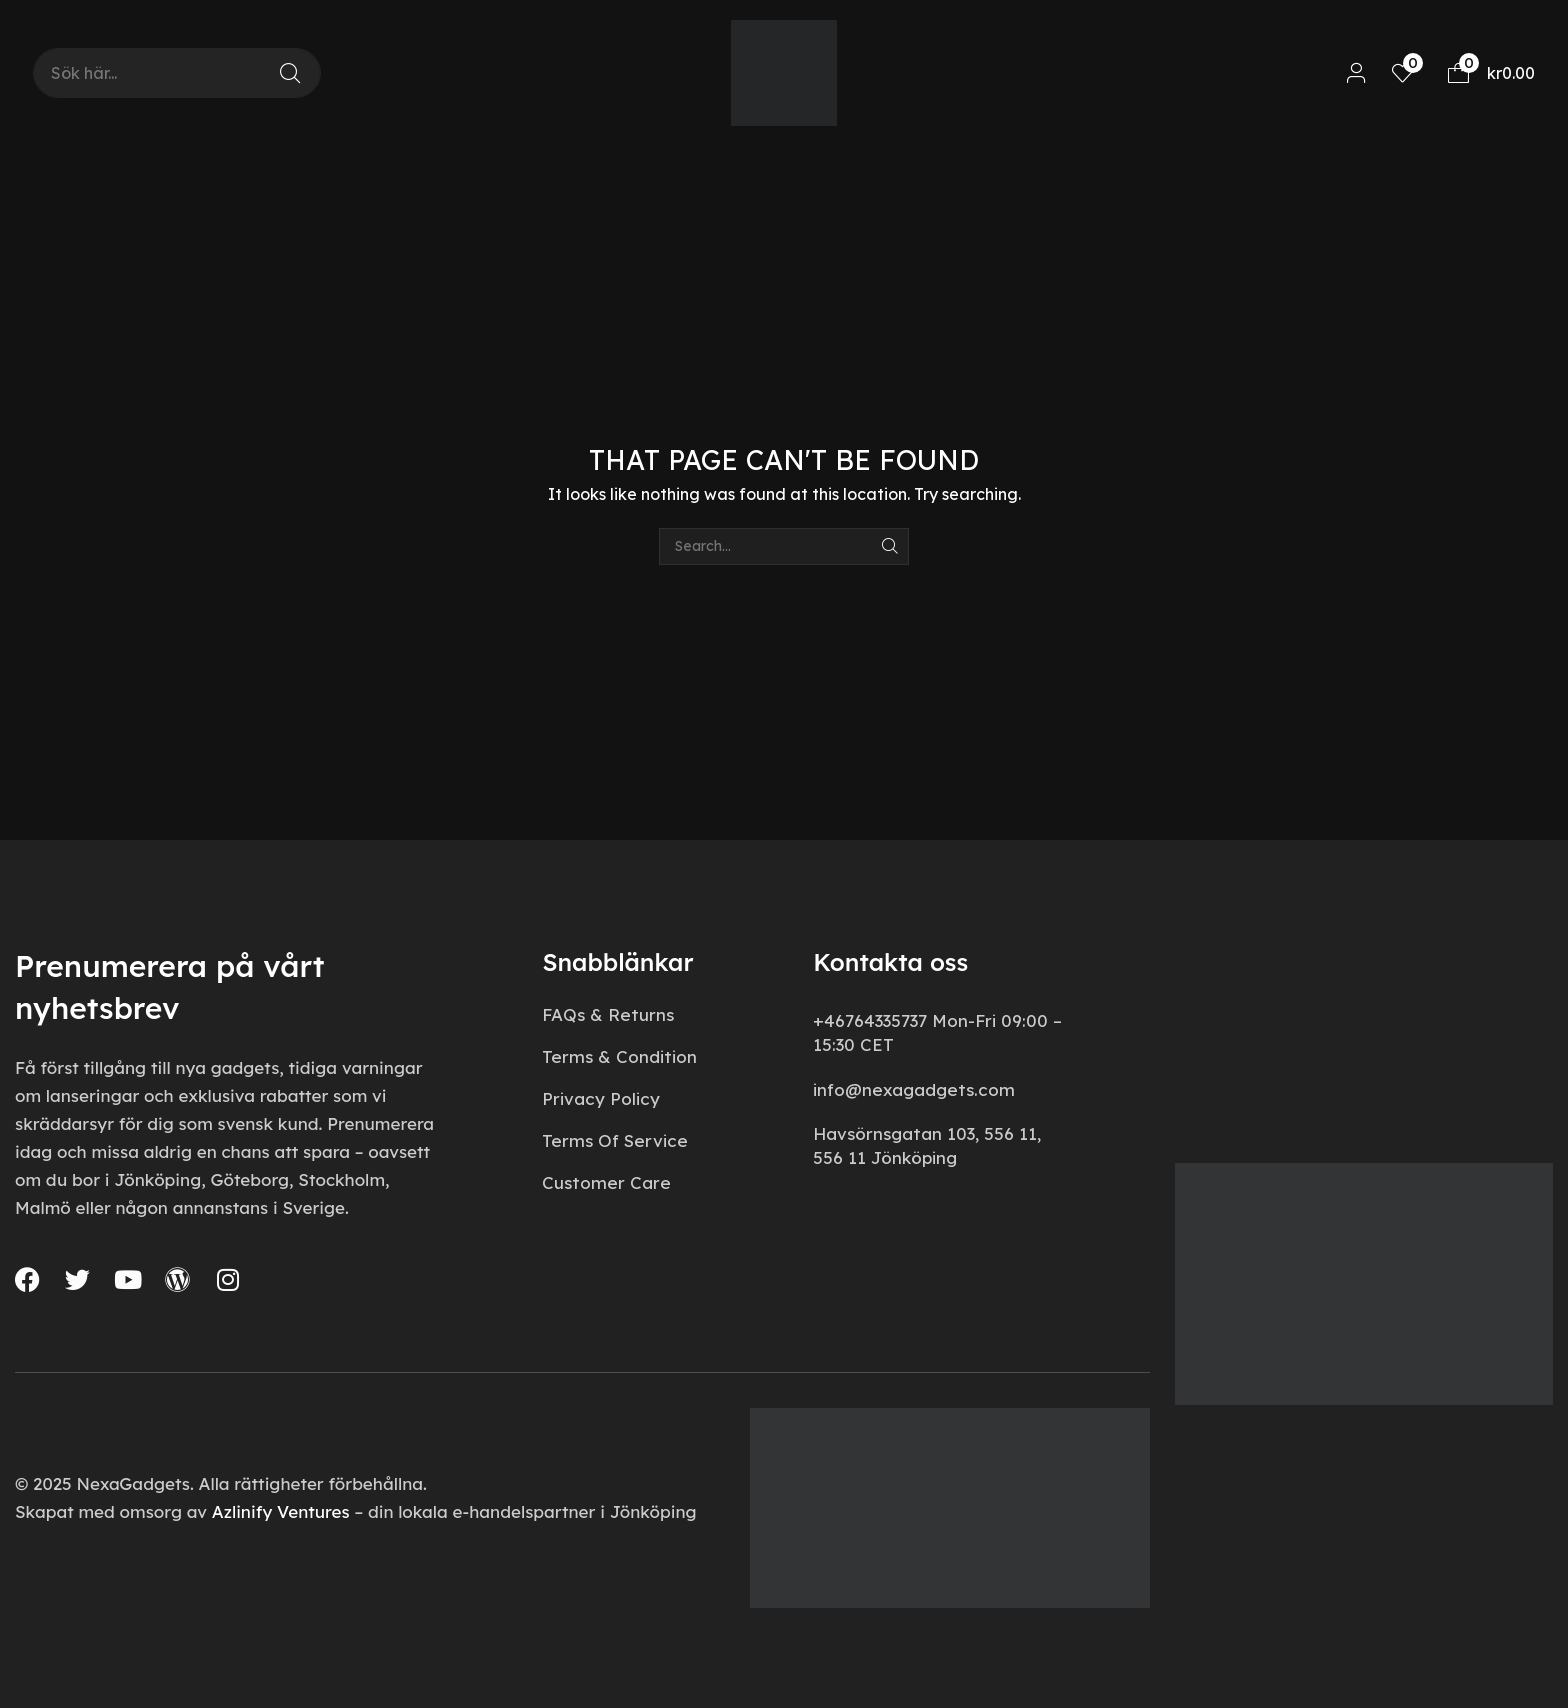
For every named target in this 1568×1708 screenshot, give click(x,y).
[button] (1356, 73)
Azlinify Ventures (281, 1511)
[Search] (290, 73)
